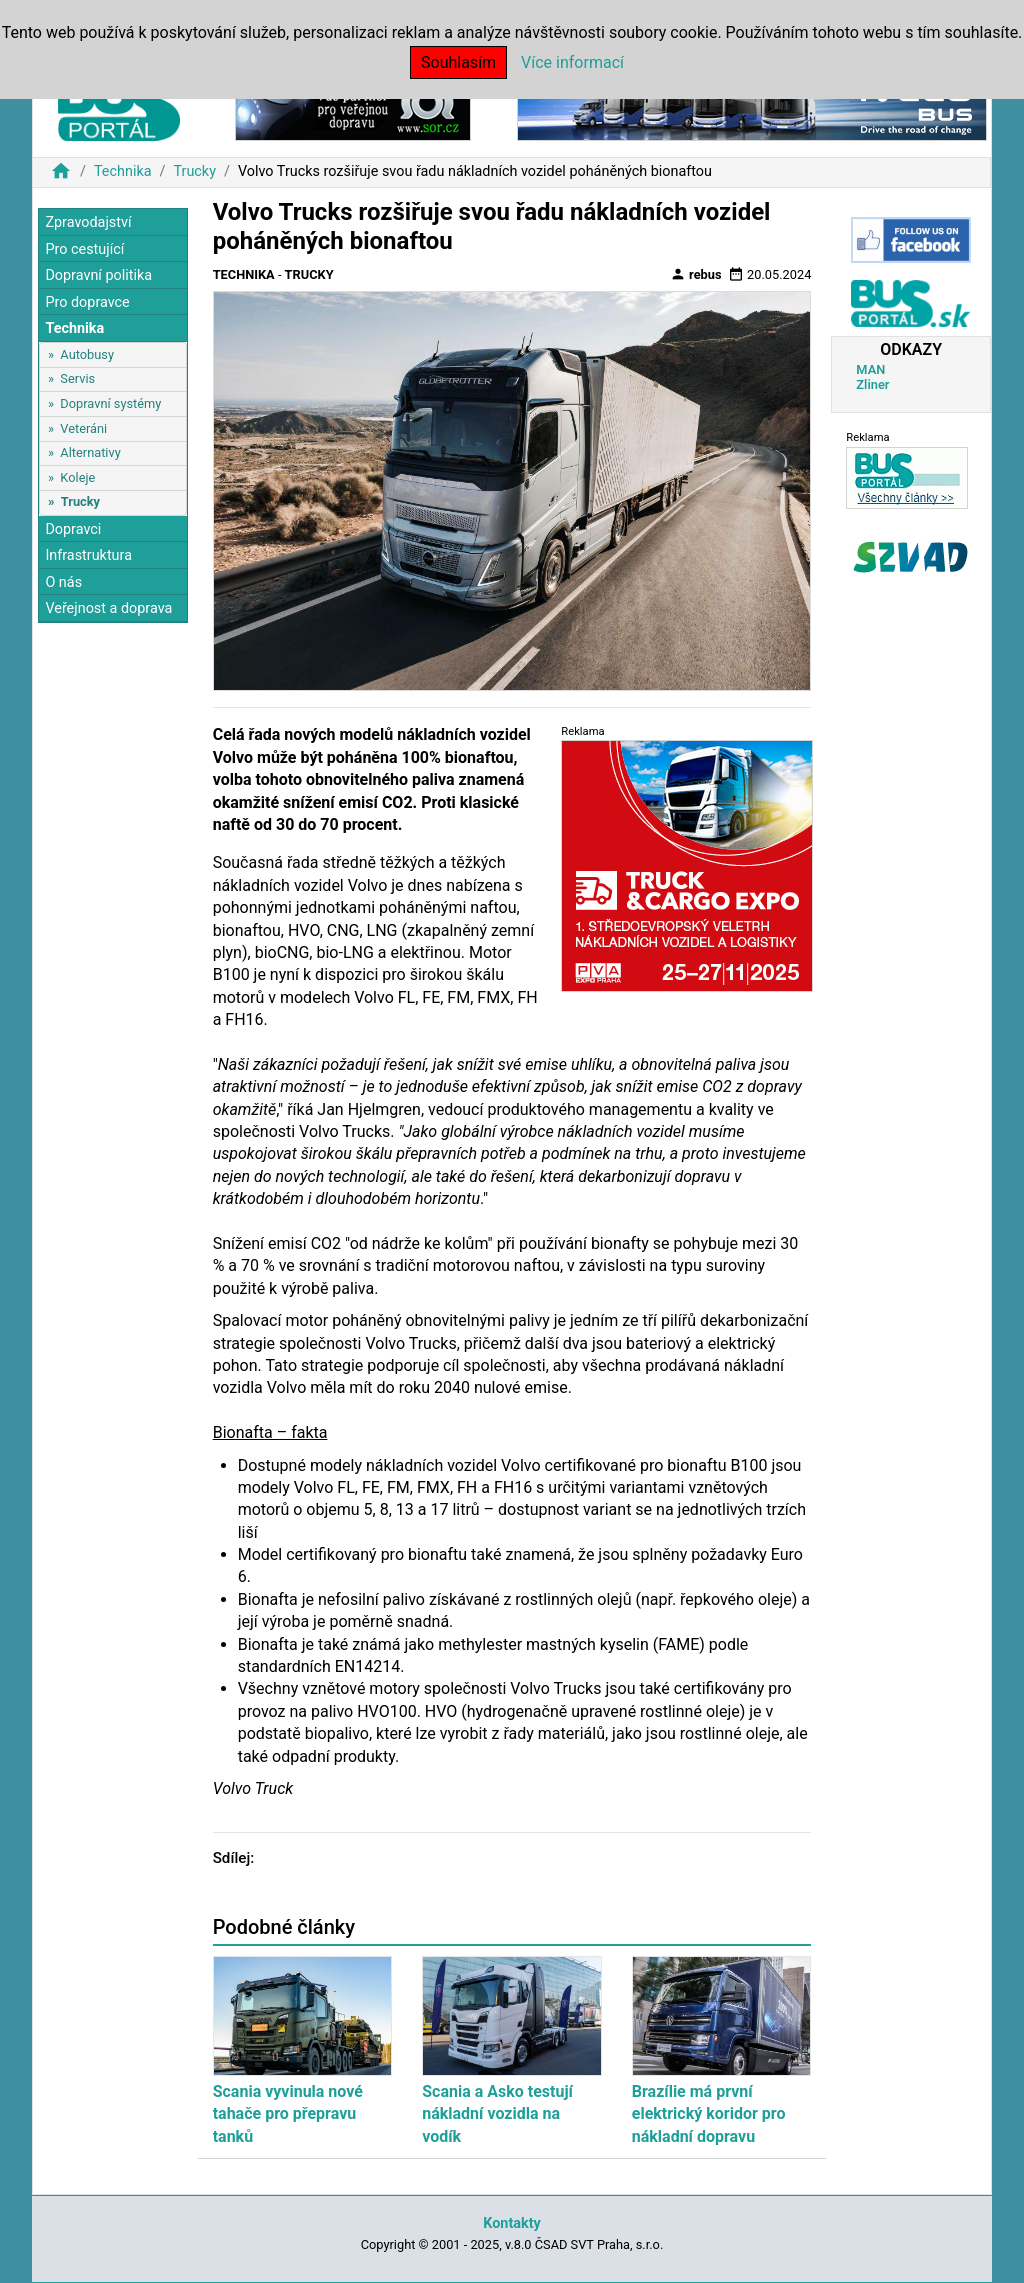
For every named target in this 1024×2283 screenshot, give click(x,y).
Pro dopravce (87, 302)
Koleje (77, 477)
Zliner (872, 384)
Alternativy (90, 452)
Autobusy (87, 354)
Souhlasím (458, 62)
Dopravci (73, 529)
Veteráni (83, 428)
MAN (870, 369)
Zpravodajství (88, 222)
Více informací (572, 62)
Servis (77, 378)
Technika (123, 171)
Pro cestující (84, 249)
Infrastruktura (88, 555)
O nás (63, 582)
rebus (696, 274)
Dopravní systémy (110, 403)
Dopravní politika (98, 275)
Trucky (194, 171)
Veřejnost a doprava (108, 608)
